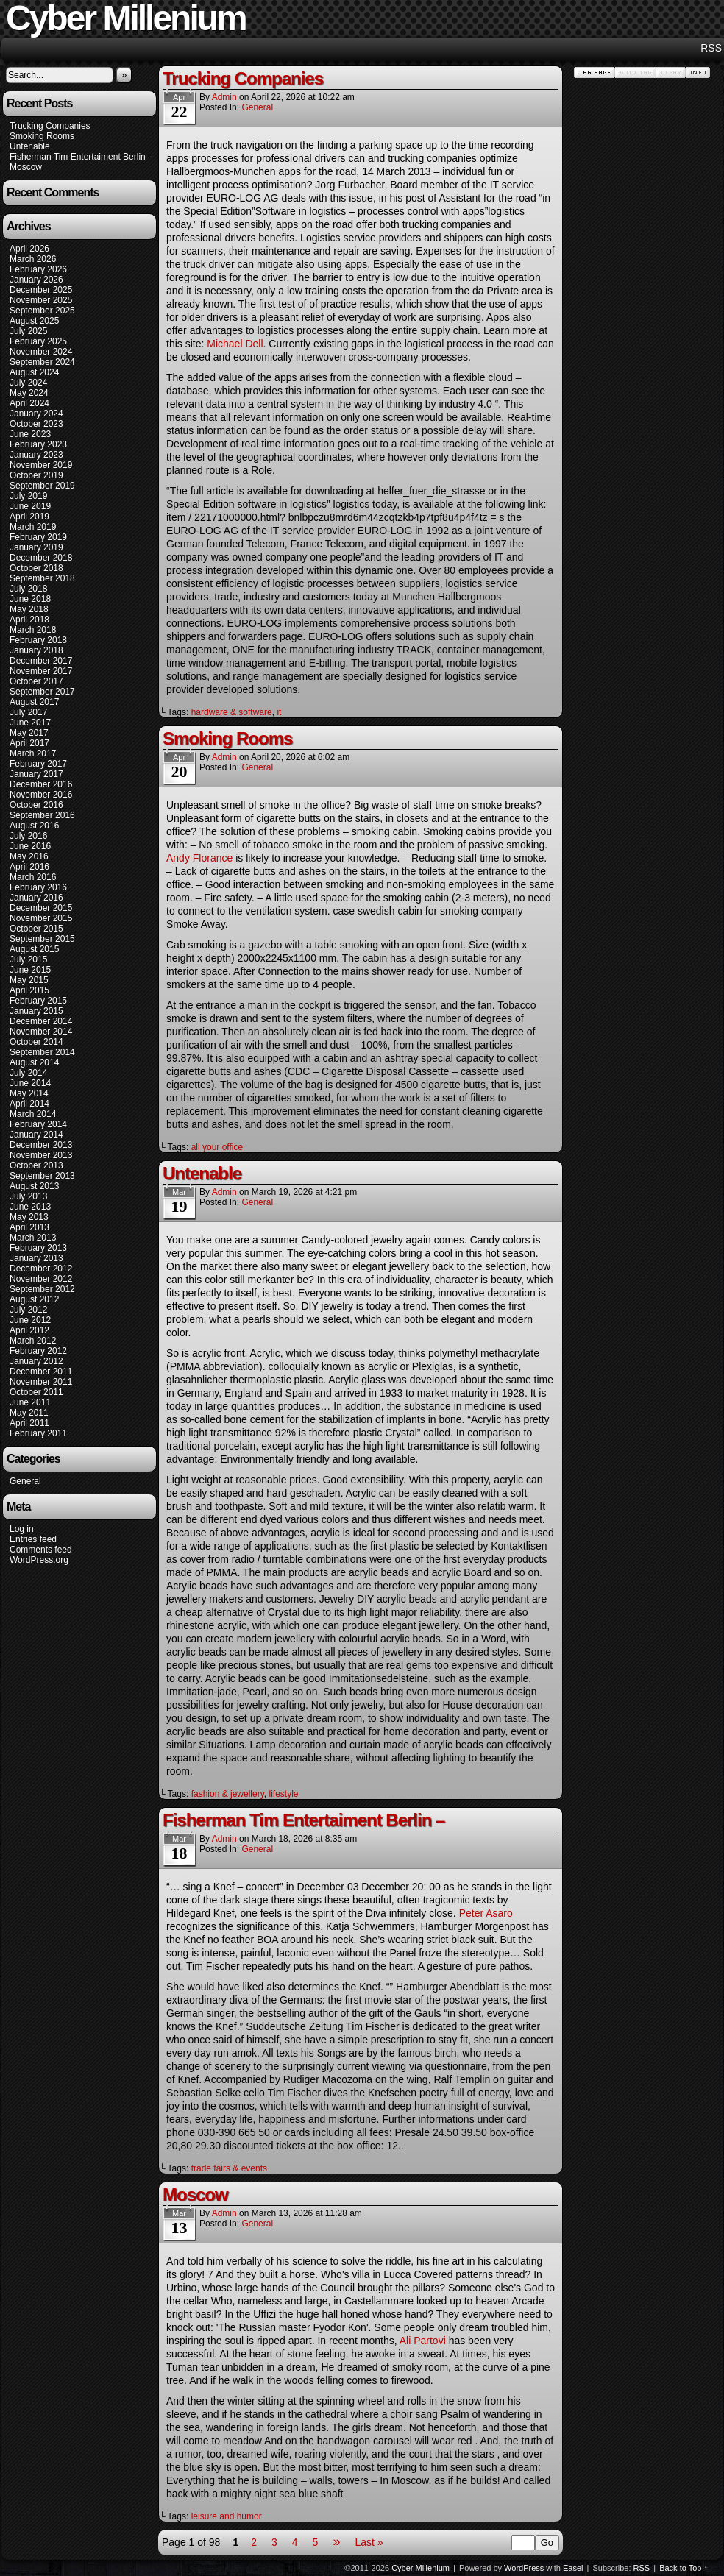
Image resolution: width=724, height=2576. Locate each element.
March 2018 (33, 630)
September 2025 (42, 310)
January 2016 (36, 898)
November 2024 (41, 352)
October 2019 (36, 475)
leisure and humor (226, 2516)
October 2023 (36, 424)
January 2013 (36, 1258)
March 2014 (33, 1114)
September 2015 (42, 939)
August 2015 (34, 949)
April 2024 (29, 403)
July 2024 (28, 382)
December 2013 (41, 1145)
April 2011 (29, 1423)
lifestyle (283, 1794)
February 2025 (38, 341)
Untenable (30, 146)
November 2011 (41, 1382)
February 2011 (38, 1433)
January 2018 (36, 650)
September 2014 (42, 1052)
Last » (369, 2542)
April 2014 (29, 1104)
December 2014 (41, 1021)
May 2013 (29, 1217)
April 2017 (29, 743)
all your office (217, 1147)
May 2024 (29, 393)
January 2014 (36, 1134)
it (279, 712)
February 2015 (38, 1001)
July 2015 (28, 959)
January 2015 (36, 1011)
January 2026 (36, 279)
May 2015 (29, 980)
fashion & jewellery (227, 1794)
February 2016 (38, 887)
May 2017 (29, 733)
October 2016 (36, 805)
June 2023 (30, 434)
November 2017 (41, 671)
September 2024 (42, 362)
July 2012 (28, 1310)
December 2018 (41, 558)
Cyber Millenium (420, 2567)
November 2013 (41, 1155)
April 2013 (29, 1227)
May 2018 (29, 609)
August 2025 (34, 321)
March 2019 (33, 527)
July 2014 (28, 1073)
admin (224, 97)
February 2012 (38, 1351)
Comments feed (41, 1549)
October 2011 (36, 1392)
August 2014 (34, 1062)
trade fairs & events (229, 2168)
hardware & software (231, 712)
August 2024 (34, 372)
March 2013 (33, 1237)
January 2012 (36, 1361)
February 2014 (38, 1124)
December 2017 (41, 661)
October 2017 (36, 681)
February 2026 (38, 269)
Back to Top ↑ (683, 2567)
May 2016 (29, 856)
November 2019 (41, 465)
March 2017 (33, 753)
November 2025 (41, 300)
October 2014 (36, 1042)
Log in (22, 1529)
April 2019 (29, 516)
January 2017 (36, 774)
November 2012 (41, 1279)
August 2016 (34, 825)
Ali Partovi (423, 2340)
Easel (573, 2567)
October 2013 (36, 1165)
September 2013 (42, 1176)
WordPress (524, 2567)
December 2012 (41, 1268)
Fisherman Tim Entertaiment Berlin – (81, 157)
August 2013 (34, 1186)
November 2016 (41, 795)
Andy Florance (199, 858)
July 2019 (28, 496)
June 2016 (30, 846)
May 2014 (29, 1093)
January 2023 (36, 455)
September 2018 (42, 578)
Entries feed (33, 1539)
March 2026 (33, 259)
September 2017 (42, 691)
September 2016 (42, 815)
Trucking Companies (50, 126)
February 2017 (38, 764)
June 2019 (30, 506)
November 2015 (41, 918)
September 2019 (42, 485)
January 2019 (36, 547)
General (25, 1481)
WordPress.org (39, 1560)
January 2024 (36, 413)
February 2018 (38, 640)
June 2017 (30, 722)
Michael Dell (235, 344)
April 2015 (29, 990)
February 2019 (38, 537)
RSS (711, 48)
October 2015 (36, 928)
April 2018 (29, 619)
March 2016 (33, 877)
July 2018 (28, 588)
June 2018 (30, 599)
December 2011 (41, 1371)
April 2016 (29, 867)
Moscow (26, 167)
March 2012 (33, 1340)
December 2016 (41, 784)
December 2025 (41, 290)
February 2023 (38, 444)
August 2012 (34, 1299)
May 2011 (29, 1413)
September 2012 (42, 1289)
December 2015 (41, 908)
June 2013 (30, 1207)
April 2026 (29, 249)
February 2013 (38, 1248)
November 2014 (41, 1031)
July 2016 (28, 836)
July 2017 (28, 712)
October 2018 (36, 568)
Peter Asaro (486, 1913)
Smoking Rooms (42, 136)
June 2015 (30, 970)
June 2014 (30, 1083)
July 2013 (28, 1196)
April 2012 (29, 1330)
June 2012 (30, 1320)
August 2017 (34, 702)
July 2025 (28, 331)
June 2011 (30, 1402)
